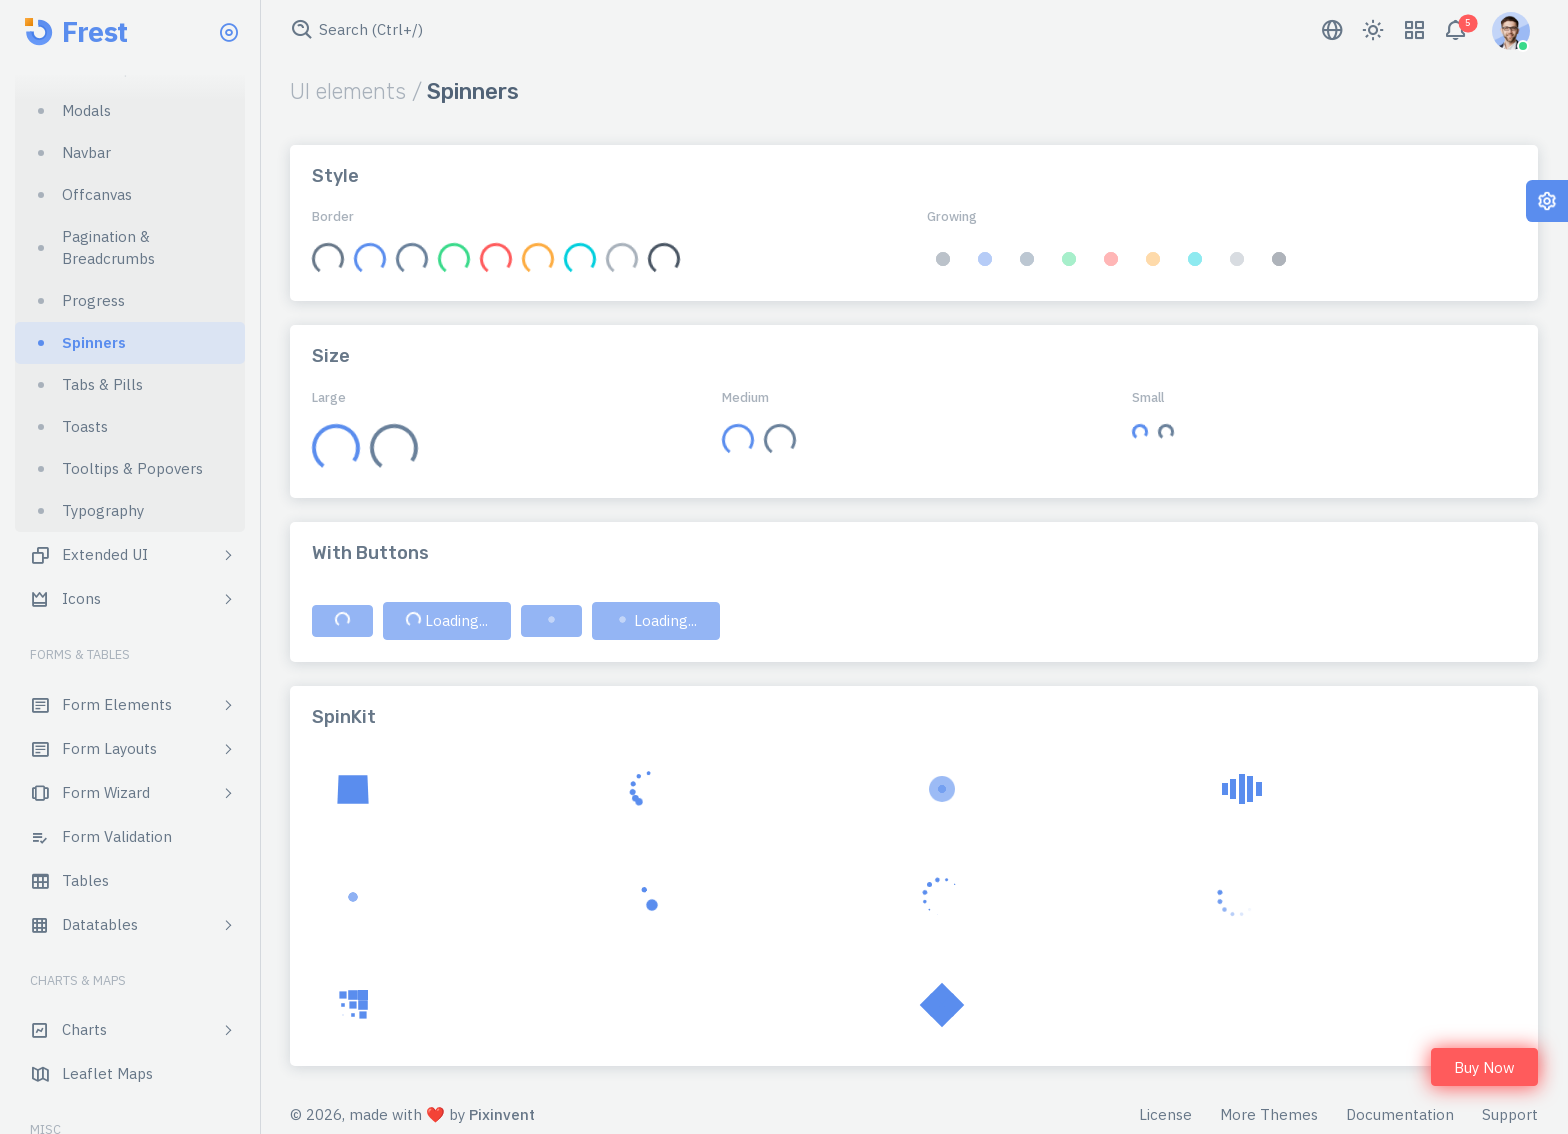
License (1165, 1114)
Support (1510, 1114)
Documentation (1400, 1114)
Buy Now (1484, 1067)
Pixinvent (502, 1114)
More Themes (1269, 1114)
